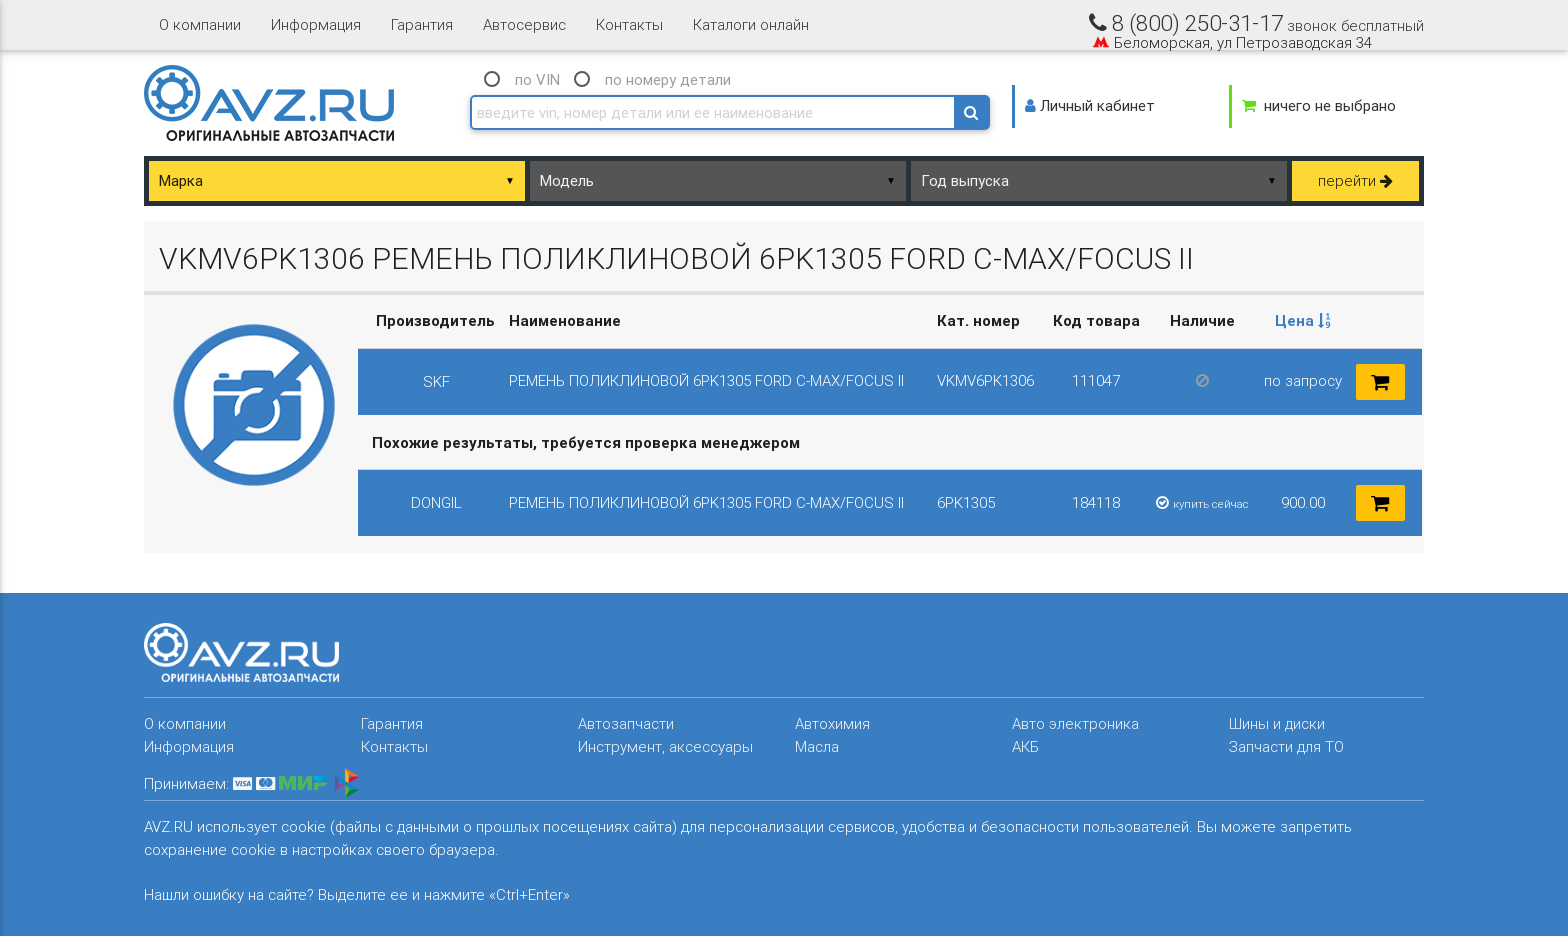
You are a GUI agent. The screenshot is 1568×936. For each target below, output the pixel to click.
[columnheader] (1302, 321)
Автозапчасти (626, 723)
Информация (316, 24)
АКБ (1025, 746)
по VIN (537, 79)
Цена (1303, 320)
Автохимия (832, 723)
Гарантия (422, 24)
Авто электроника (1075, 723)
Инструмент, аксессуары (665, 746)
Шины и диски (1277, 723)
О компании (200, 24)
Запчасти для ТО (1286, 746)
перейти (1355, 180)
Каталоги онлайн (751, 24)
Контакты (629, 24)
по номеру (668, 79)
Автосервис (524, 24)
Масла (817, 746)
